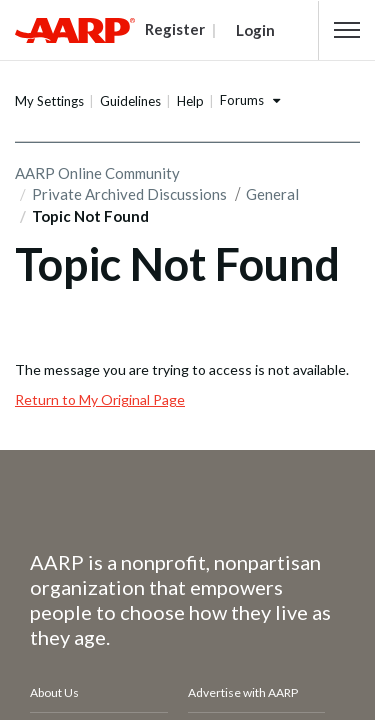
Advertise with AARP (243, 692)
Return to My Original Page (100, 399)
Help (190, 101)
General (272, 194)
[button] (347, 30)
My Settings (49, 101)
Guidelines (130, 101)
